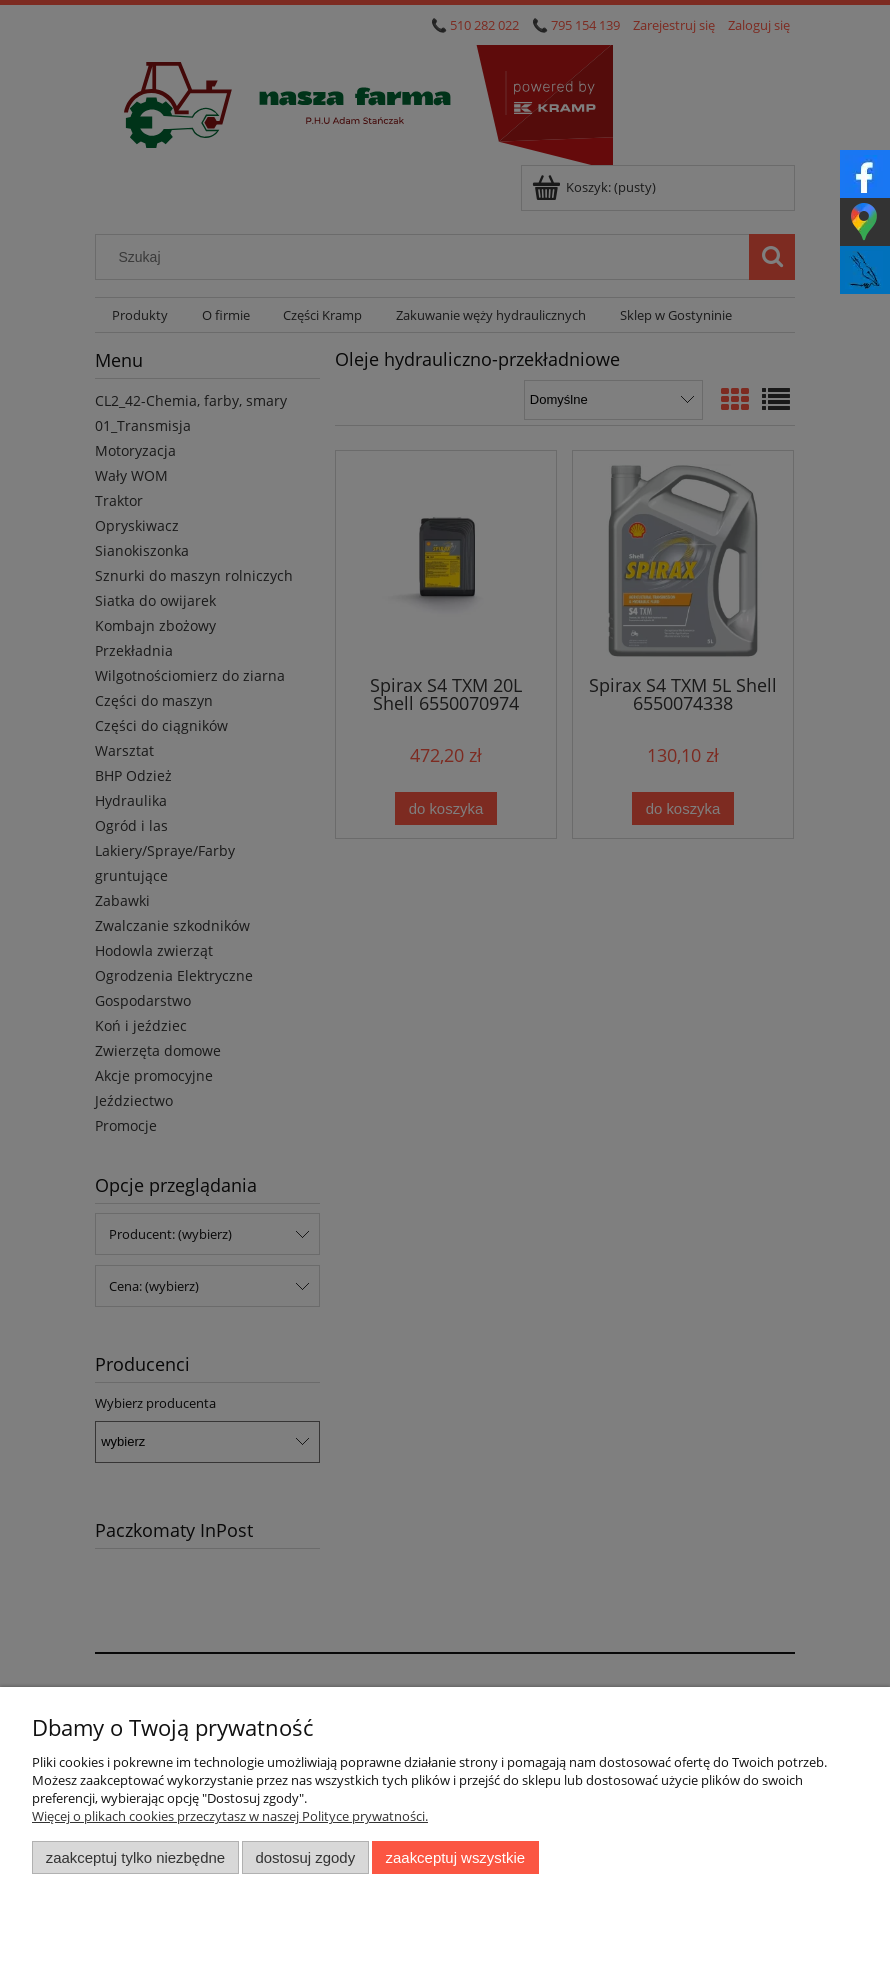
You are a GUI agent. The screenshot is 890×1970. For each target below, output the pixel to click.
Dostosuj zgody (305, 1857)
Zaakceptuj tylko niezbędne (135, 1857)
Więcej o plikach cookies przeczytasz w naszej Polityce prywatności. (230, 1816)
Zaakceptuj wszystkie (455, 1857)
